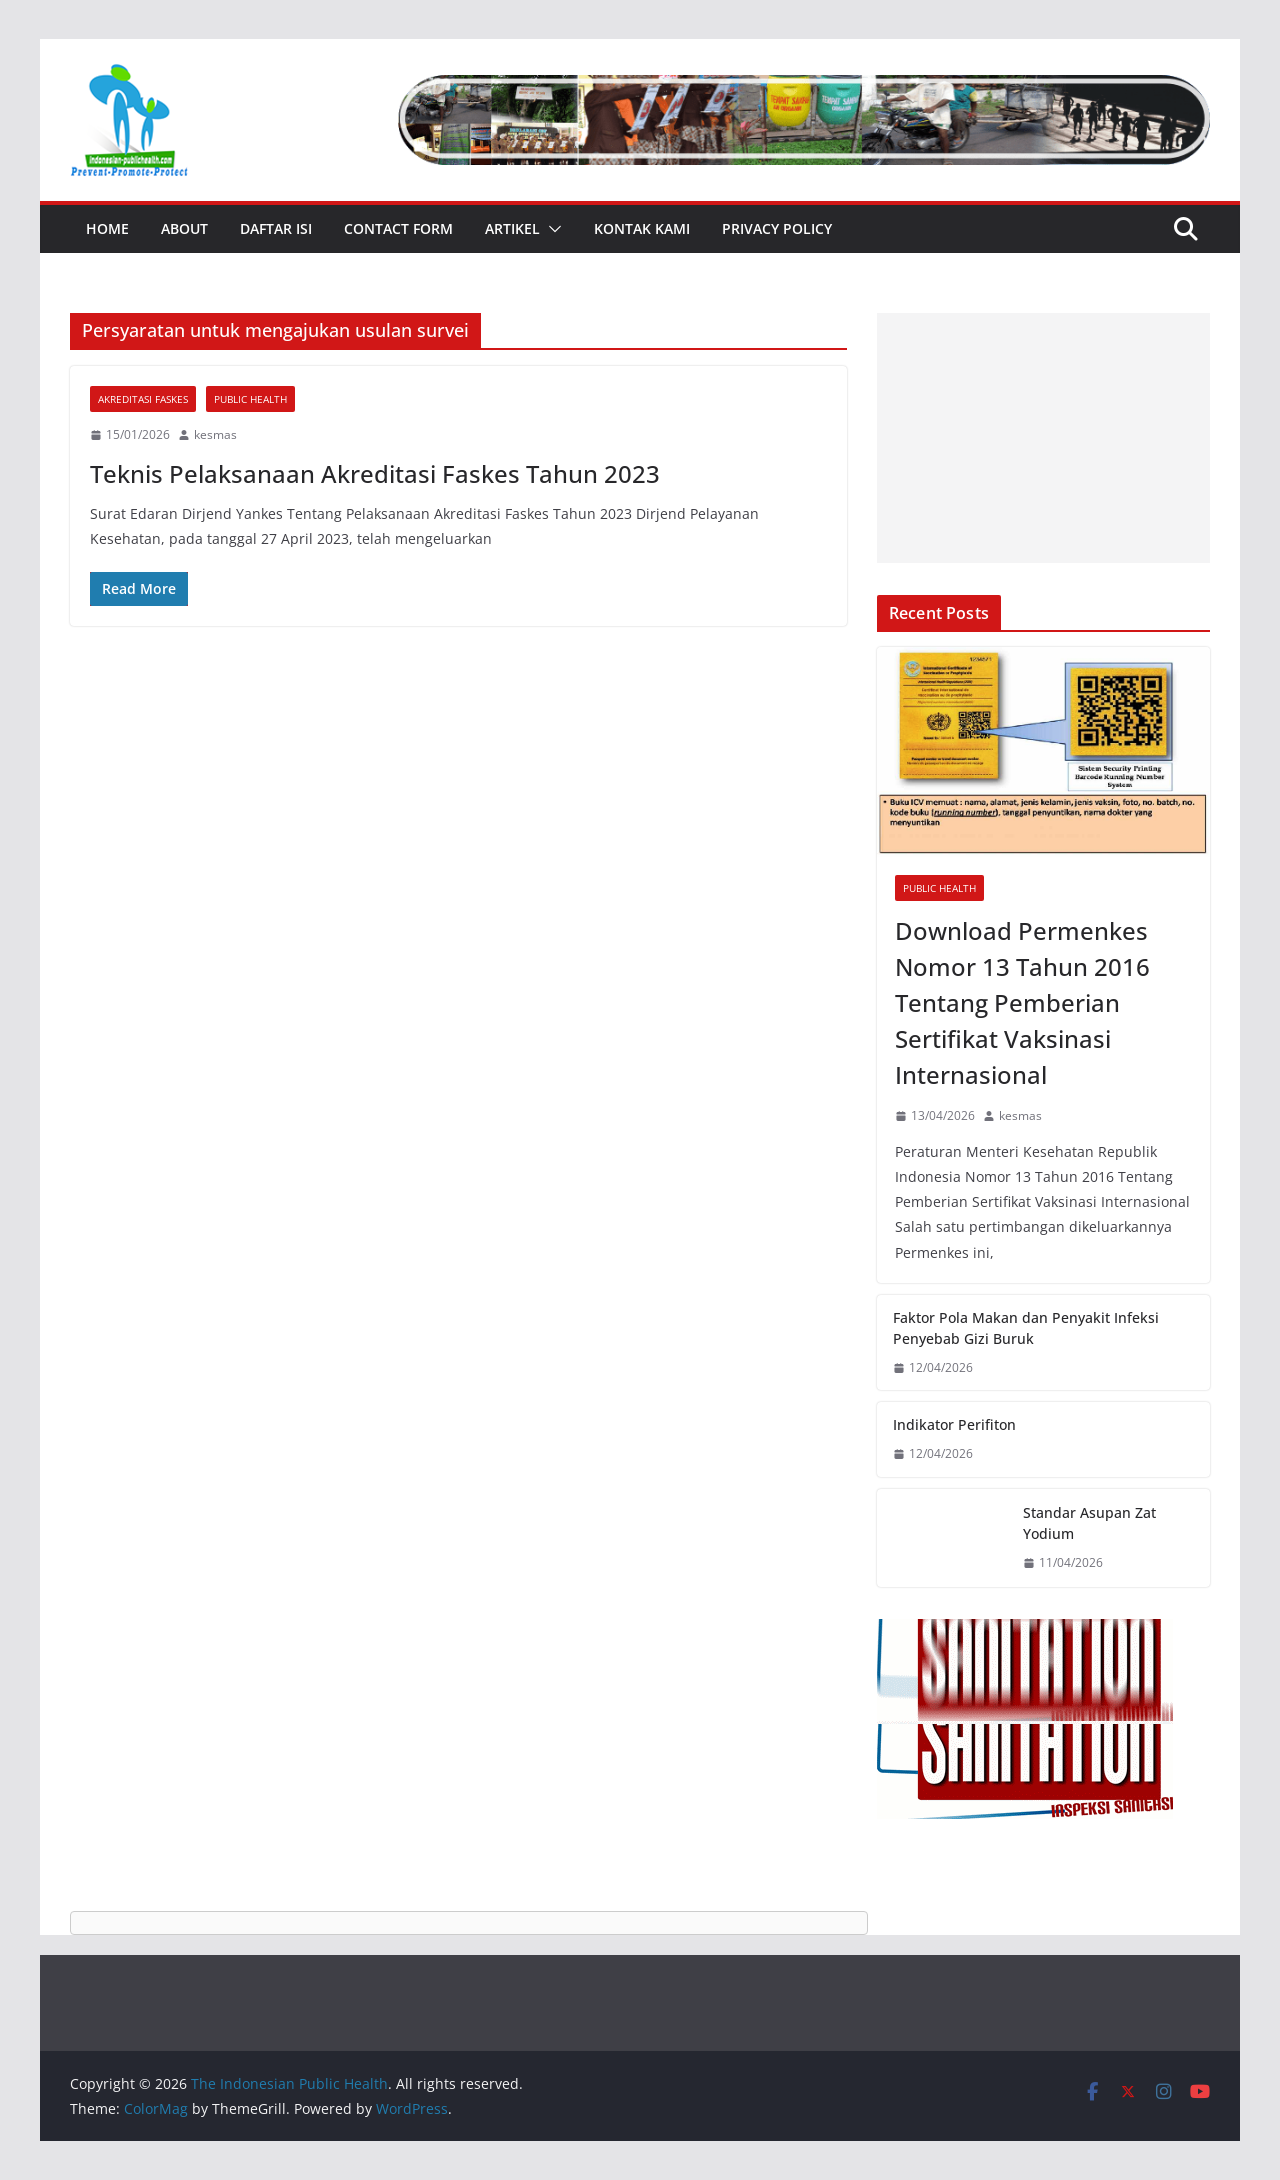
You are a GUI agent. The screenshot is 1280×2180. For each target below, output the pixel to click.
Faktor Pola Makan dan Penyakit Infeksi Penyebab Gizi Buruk (1026, 1328)
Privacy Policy (777, 228)
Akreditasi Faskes (143, 399)
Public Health (250, 399)
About (184, 228)
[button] (551, 229)
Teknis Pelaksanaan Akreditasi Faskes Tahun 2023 (375, 473)
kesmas (215, 434)
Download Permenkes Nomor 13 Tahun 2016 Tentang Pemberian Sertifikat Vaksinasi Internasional (1022, 1002)
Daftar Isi (276, 228)
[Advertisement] (1043, 438)
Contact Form (398, 228)
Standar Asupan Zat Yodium (1089, 1523)
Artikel (512, 228)
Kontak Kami (642, 228)
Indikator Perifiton (954, 1424)
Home (107, 228)
